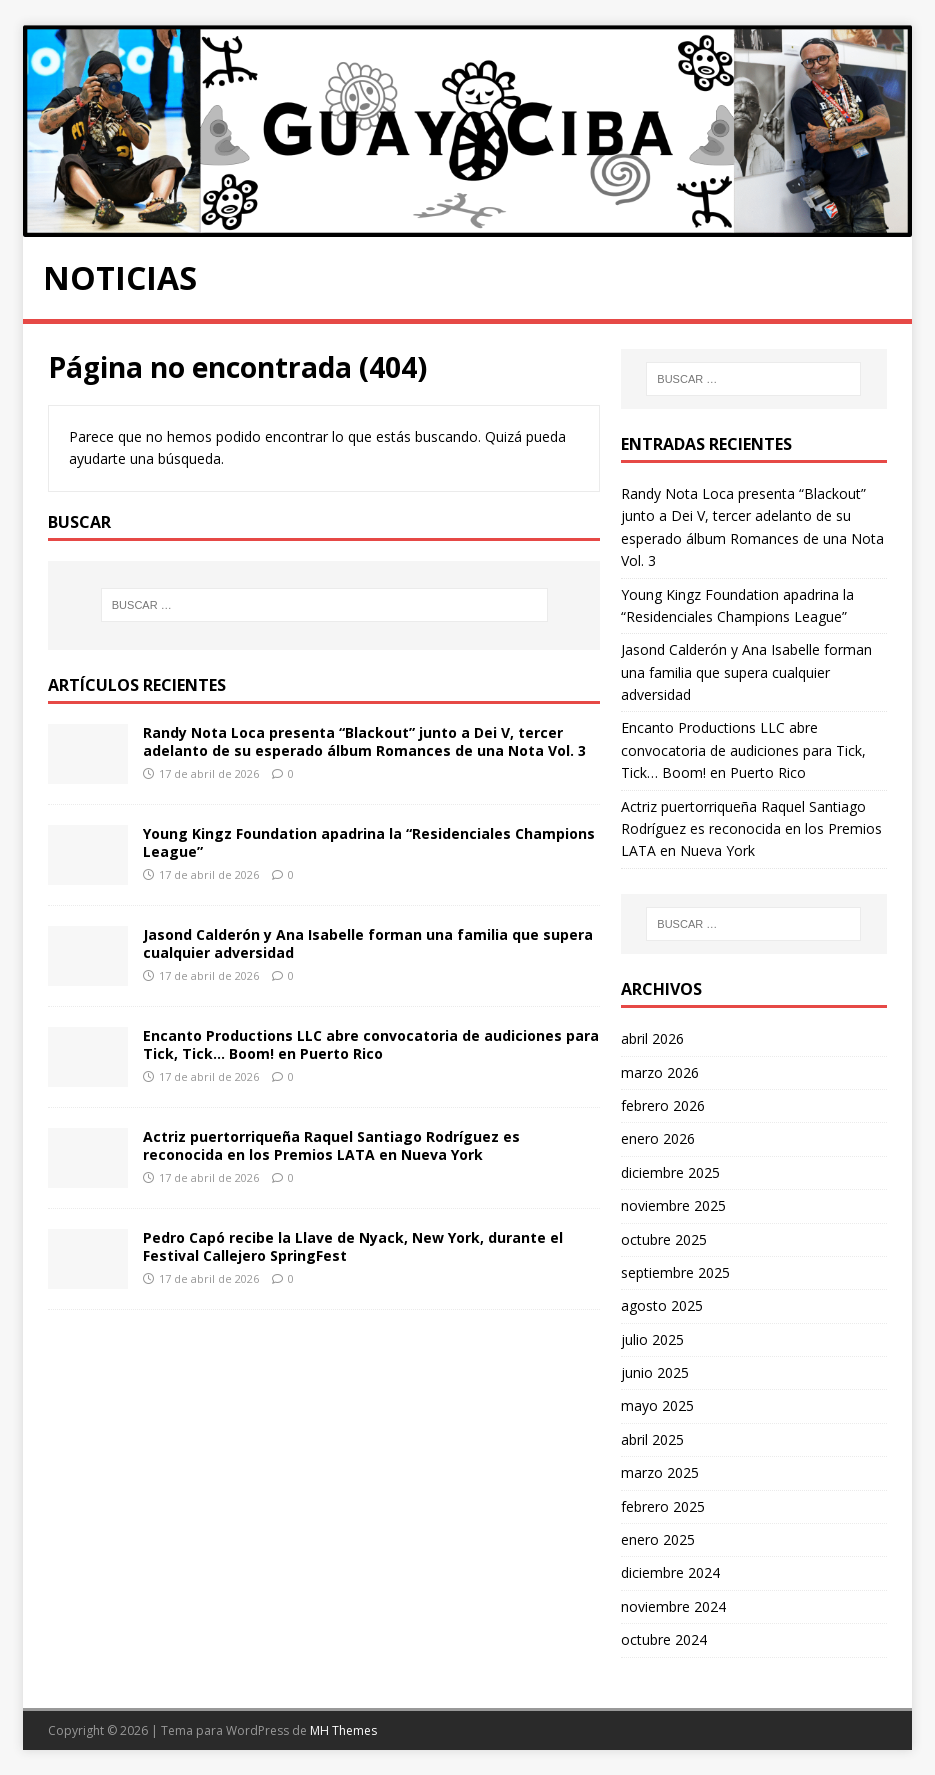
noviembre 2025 (673, 1205)
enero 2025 (658, 1539)
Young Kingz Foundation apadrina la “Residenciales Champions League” (369, 842)
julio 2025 (652, 1339)
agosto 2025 (662, 1305)
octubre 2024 (664, 1639)
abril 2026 (652, 1038)
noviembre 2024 (673, 1606)
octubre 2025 (664, 1239)
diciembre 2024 (670, 1572)
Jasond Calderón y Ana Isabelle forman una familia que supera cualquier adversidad (368, 943)
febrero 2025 (663, 1506)
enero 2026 (658, 1138)
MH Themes (343, 1730)
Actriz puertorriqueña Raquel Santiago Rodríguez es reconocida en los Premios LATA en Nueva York (331, 1145)
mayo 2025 (657, 1405)
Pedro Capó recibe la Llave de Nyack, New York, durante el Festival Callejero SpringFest (353, 1246)
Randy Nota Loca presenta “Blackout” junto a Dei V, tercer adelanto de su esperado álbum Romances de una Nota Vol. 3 (364, 741)
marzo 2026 (660, 1072)
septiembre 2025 (675, 1272)
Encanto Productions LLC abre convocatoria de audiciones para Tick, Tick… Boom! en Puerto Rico (371, 1044)
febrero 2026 (663, 1105)
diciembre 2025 (670, 1172)
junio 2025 (655, 1372)
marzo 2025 (660, 1472)
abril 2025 (652, 1439)
